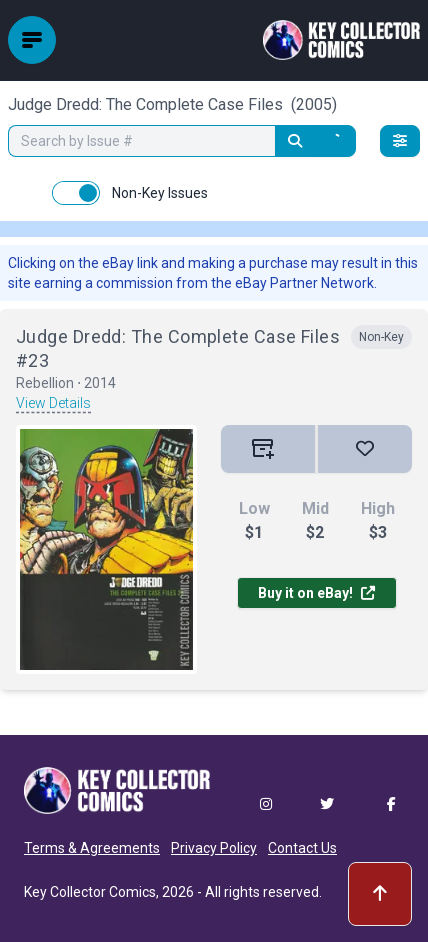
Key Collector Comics (90, 892)
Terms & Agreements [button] (92, 848)
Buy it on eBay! (316, 593)
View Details (53, 403)
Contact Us (302, 848)
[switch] (76, 193)
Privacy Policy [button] (214, 848)
